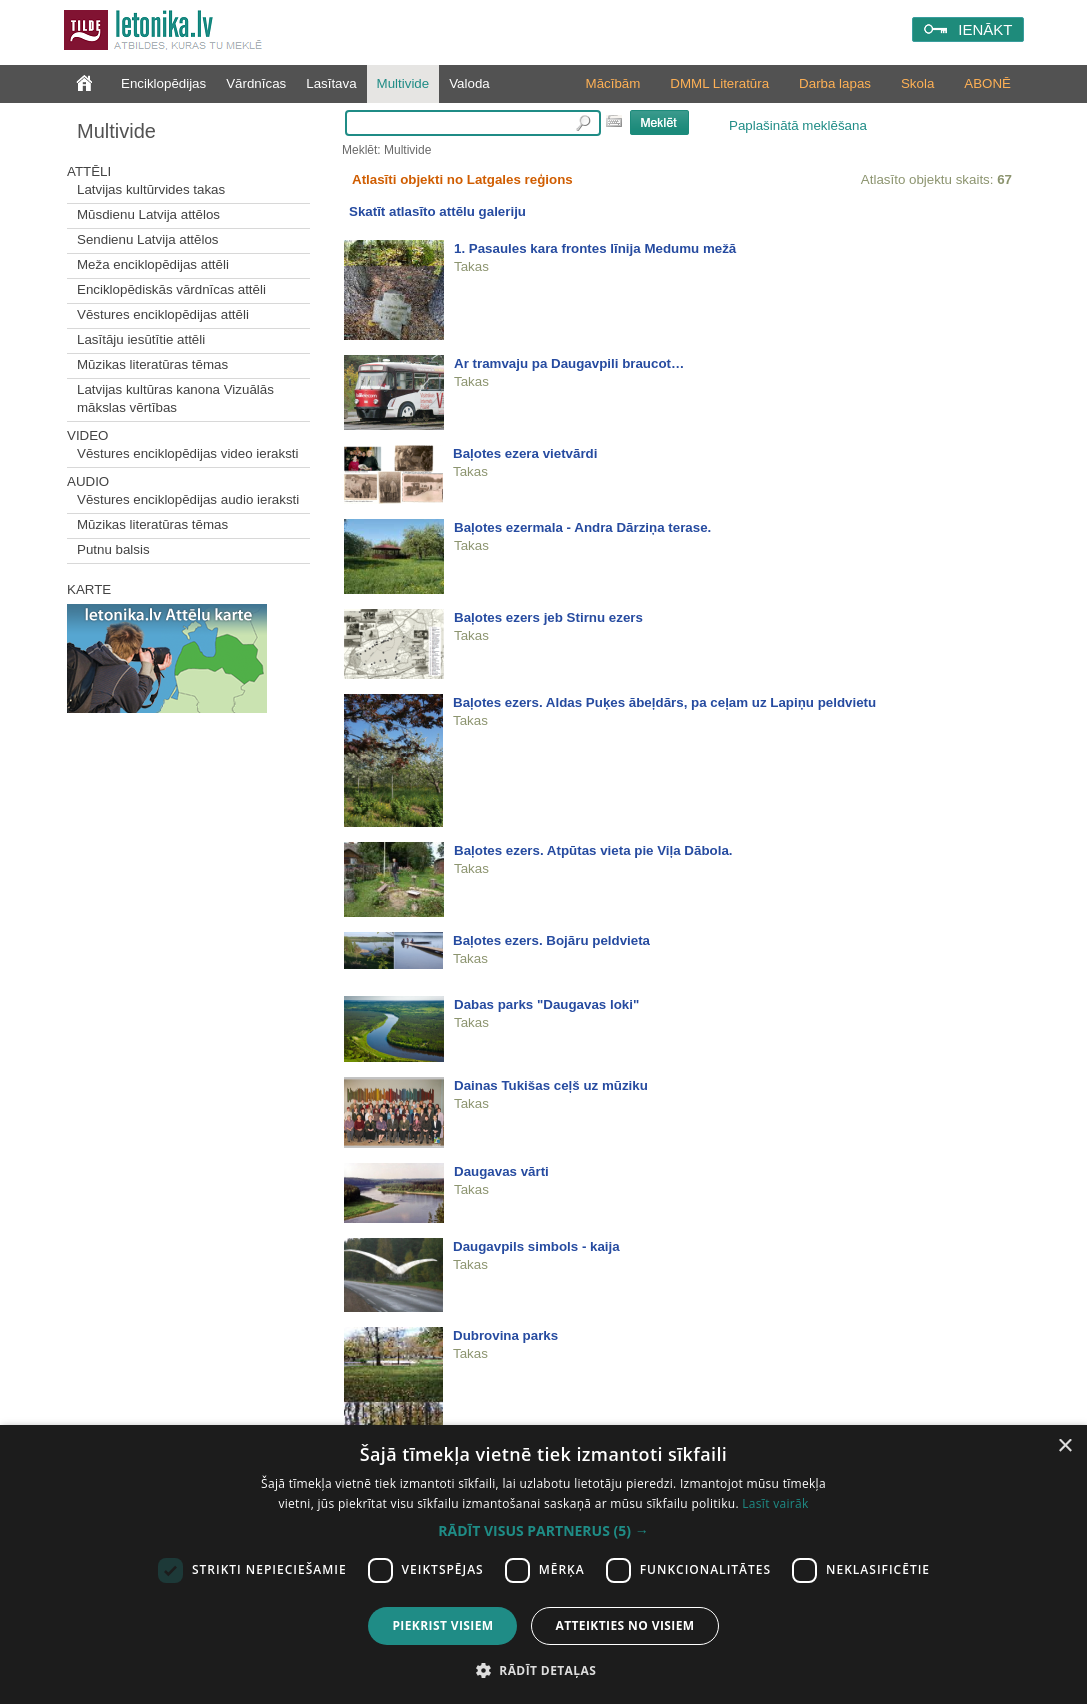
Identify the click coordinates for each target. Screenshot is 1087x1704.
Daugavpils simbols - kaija (536, 1246)
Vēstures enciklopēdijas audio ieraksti (188, 499)
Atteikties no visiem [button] (624, 1625)
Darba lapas (835, 83)
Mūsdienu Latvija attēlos (148, 214)
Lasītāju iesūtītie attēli (141, 339)
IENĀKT (985, 29)
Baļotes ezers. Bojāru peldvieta (551, 940)
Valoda (469, 83)
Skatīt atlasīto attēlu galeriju (437, 211)
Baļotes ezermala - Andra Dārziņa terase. (582, 527)
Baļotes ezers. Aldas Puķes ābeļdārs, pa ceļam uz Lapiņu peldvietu (664, 702)
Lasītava (331, 83)
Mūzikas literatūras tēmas (152, 364)
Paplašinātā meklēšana (798, 125)
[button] (543, 1531)
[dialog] (543, 1564)
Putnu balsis (113, 549)
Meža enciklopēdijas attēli (153, 264)
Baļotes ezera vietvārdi (525, 453)
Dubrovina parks (505, 1335)
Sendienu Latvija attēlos (148, 239)
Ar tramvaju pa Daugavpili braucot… (569, 363)
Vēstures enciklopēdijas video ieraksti (188, 453)
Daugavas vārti (501, 1171)
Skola (917, 83)
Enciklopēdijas (163, 83)
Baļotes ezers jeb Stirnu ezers (548, 617)
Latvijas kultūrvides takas (151, 189)
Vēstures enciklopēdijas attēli (163, 314)
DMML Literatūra (719, 83)
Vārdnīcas (256, 83)
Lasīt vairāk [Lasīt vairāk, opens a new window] (775, 1503)
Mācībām (613, 83)
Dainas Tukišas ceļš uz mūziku (551, 1085)
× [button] (1064, 1446)
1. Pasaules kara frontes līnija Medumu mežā (595, 248)
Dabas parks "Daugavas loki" (546, 1004)
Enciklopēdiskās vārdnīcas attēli (171, 289)
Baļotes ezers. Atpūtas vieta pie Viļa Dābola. (593, 850)
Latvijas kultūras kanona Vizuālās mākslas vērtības (175, 398)
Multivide (403, 83)
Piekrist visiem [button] (442, 1625)
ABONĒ (987, 83)
